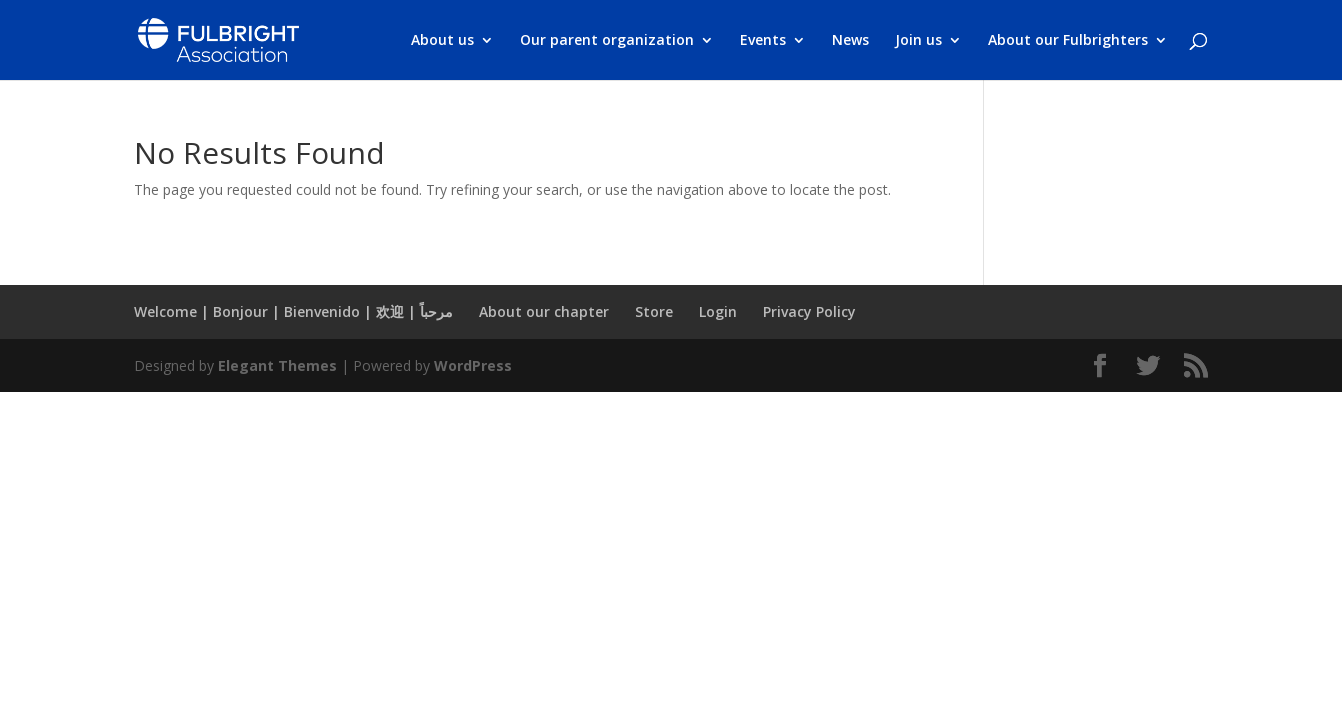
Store (654, 311)
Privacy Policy (809, 311)
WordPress (473, 365)
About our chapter (544, 311)
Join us (918, 41)
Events (763, 41)
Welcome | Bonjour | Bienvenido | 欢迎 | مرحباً (293, 311)
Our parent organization (607, 41)
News (850, 41)
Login (718, 311)
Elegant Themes (277, 365)
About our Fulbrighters (1068, 41)
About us (442, 41)
